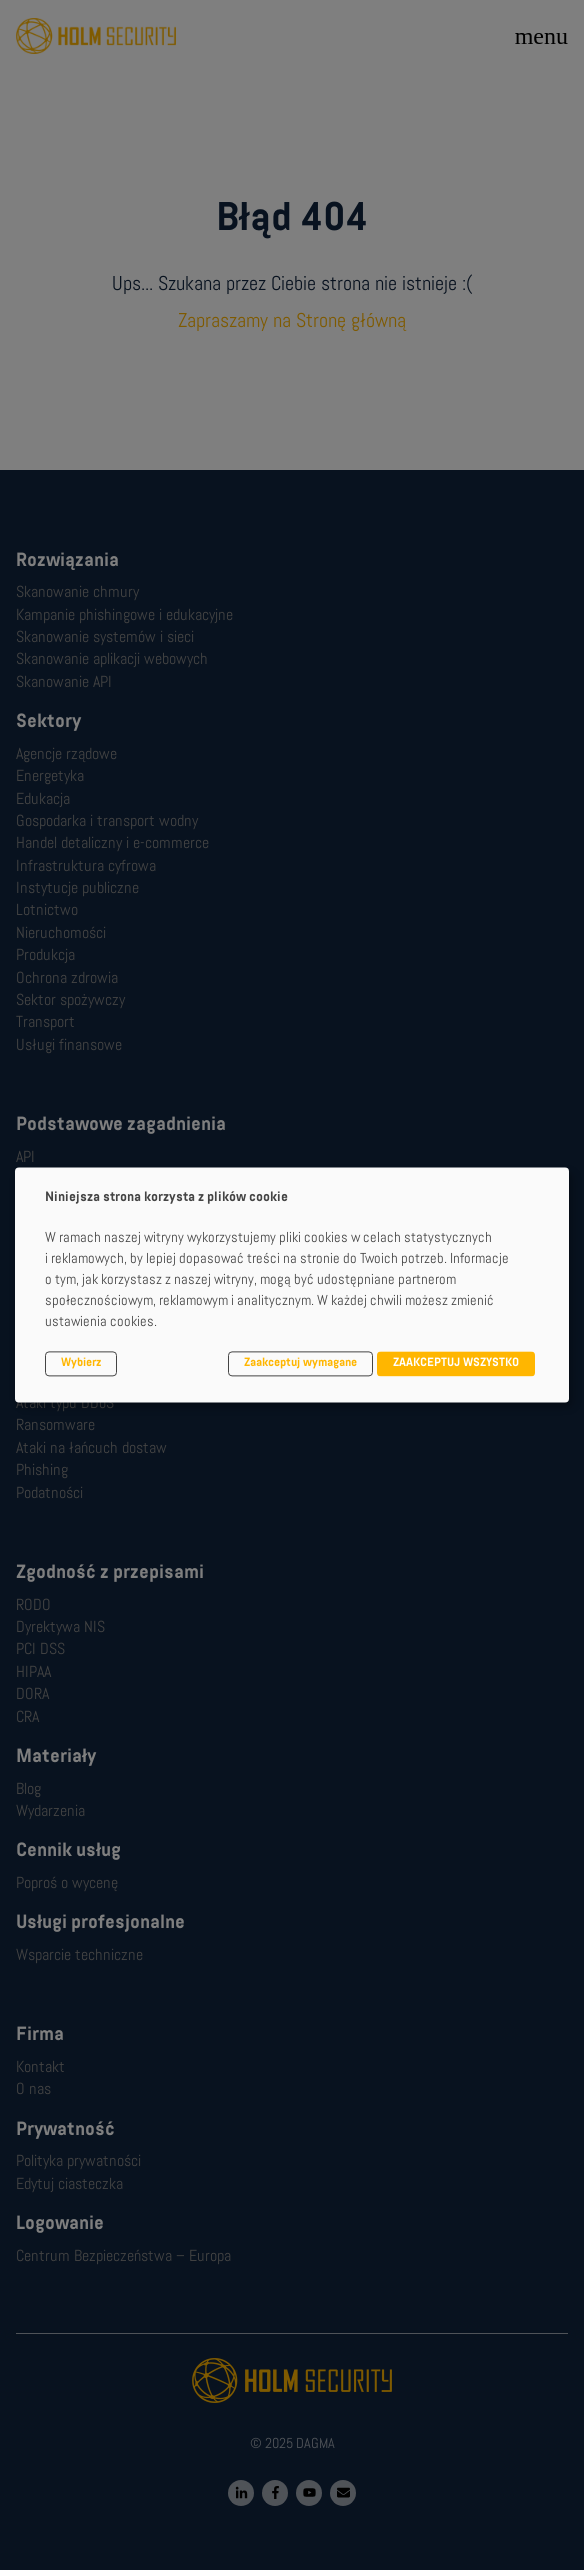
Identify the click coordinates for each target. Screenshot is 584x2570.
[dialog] (292, 1284)
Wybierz (81, 1364)
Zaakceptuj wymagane (300, 1364)
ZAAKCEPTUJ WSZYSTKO (456, 1364)
